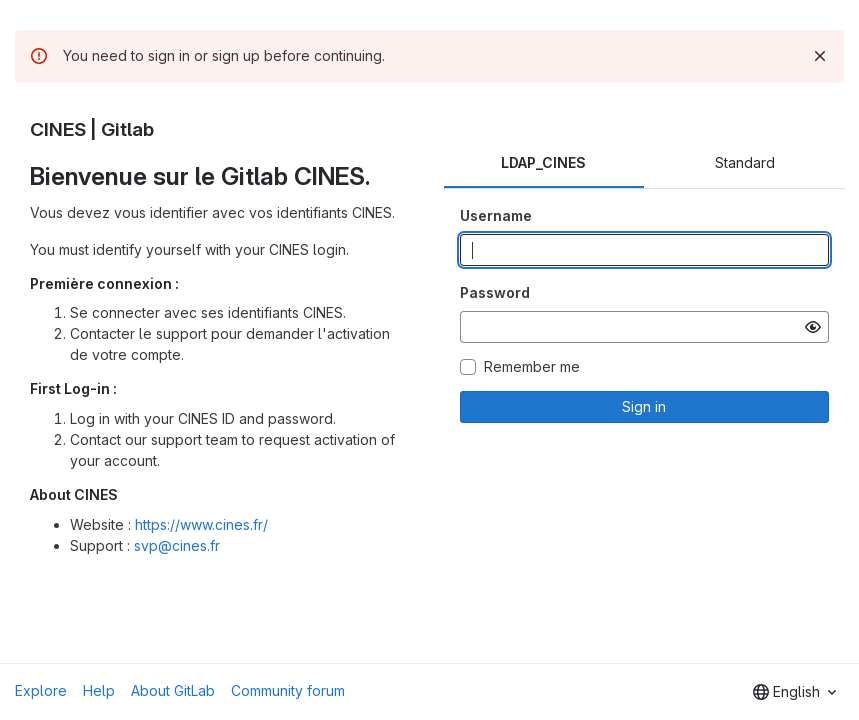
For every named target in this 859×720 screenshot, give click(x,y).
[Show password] (813, 327)
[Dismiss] (820, 56)
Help (99, 690)
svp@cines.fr (177, 545)
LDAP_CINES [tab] (543, 162)
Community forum (288, 690)
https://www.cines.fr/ (201, 524)
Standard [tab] (745, 162)
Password (495, 292)
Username (496, 215)
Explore (41, 690)
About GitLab (173, 690)
